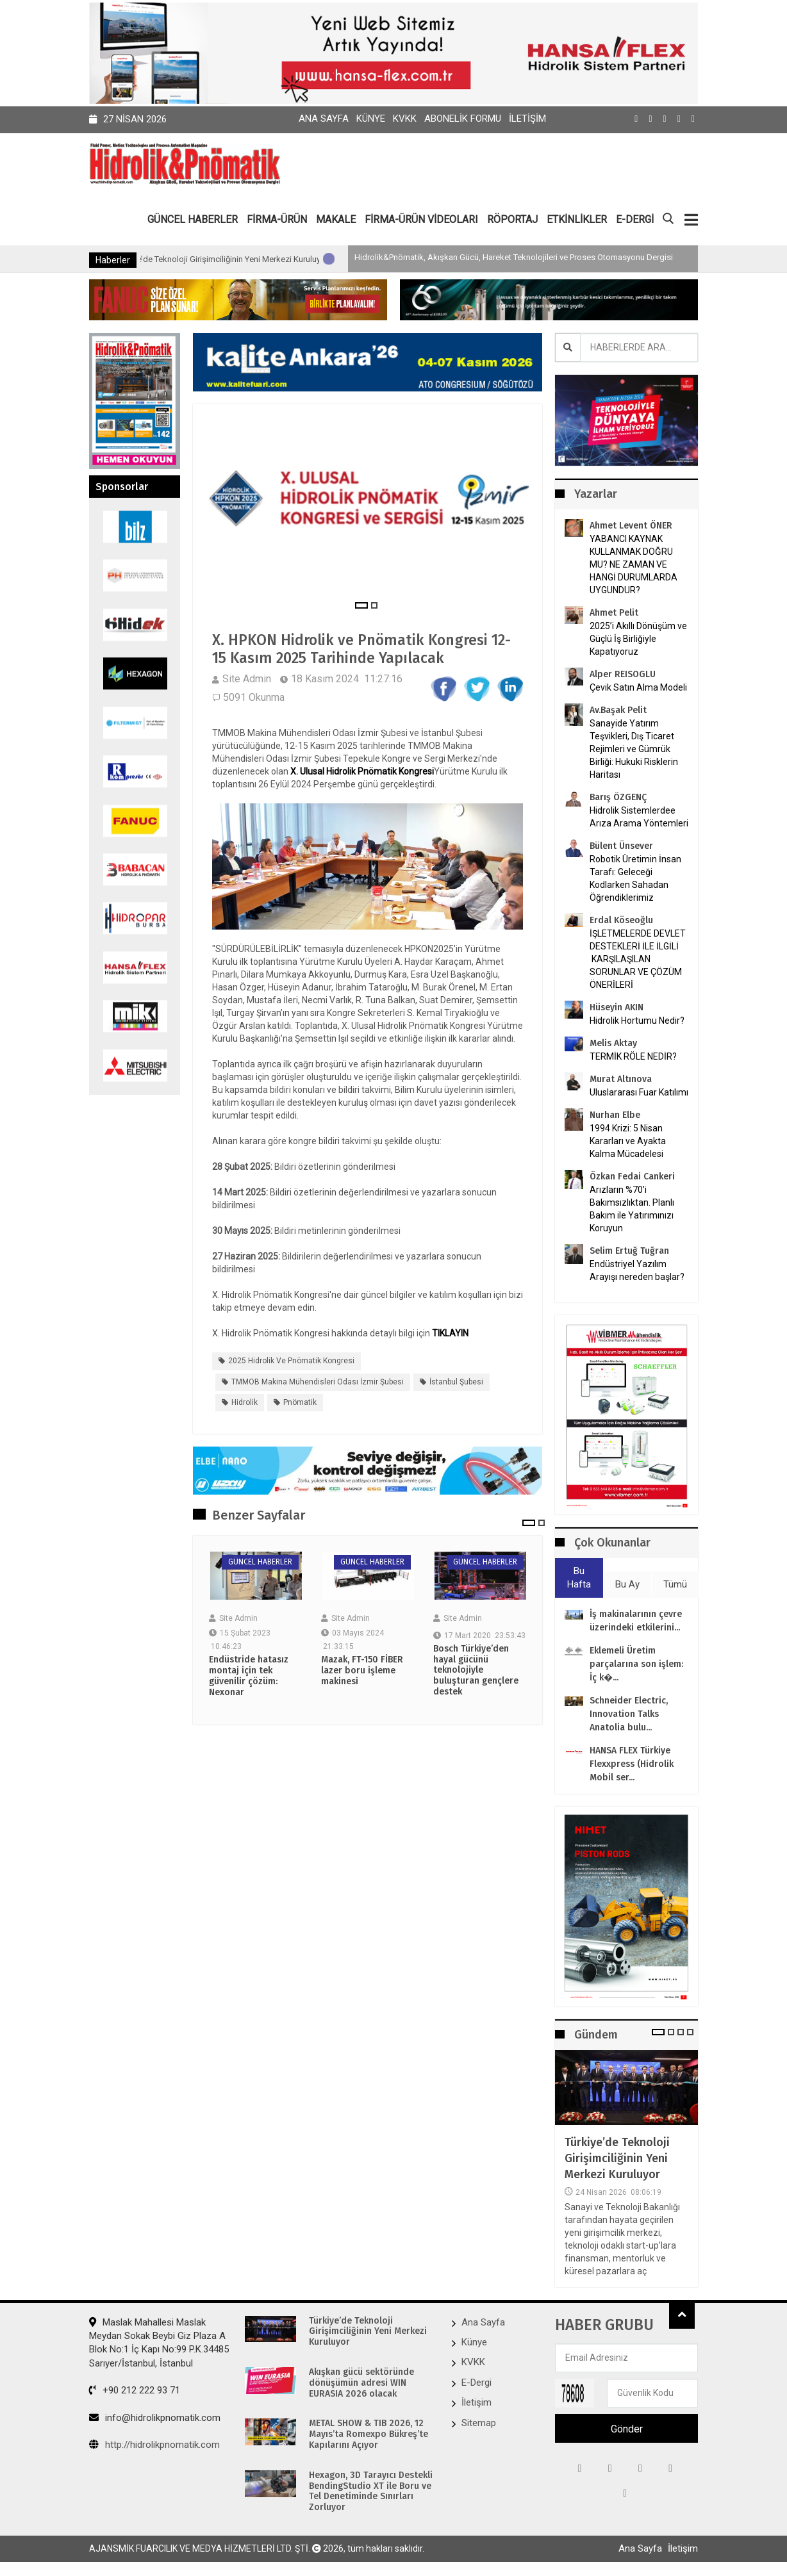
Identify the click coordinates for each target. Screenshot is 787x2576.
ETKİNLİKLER (577, 219)
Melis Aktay (613, 1042)
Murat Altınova (621, 1078)
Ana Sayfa (324, 118)
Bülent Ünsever (621, 845)
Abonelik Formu (462, 118)
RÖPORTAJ (512, 219)
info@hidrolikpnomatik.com (154, 2418)
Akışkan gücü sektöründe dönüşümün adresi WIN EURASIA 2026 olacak (361, 2383)
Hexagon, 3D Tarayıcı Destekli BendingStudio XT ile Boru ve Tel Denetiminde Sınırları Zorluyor (371, 2491)
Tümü (675, 1584)
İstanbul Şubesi (456, 1383)
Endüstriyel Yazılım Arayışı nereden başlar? (637, 1269)
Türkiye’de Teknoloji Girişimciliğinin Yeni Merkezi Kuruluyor (283, 259)
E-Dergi (476, 2382)
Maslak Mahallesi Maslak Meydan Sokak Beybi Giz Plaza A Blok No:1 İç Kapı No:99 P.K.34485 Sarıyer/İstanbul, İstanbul (159, 2342)
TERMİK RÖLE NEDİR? (633, 1056)
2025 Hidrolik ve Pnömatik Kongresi (291, 1362)
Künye (370, 118)
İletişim (527, 118)
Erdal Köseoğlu (621, 919)
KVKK (405, 118)
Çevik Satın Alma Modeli (638, 687)
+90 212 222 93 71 (134, 2390)
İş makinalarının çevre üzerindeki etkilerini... (636, 1621)
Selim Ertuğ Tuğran (629, 1250)
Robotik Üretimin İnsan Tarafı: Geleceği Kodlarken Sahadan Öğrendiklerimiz (635, 877)
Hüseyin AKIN (616, 1006)
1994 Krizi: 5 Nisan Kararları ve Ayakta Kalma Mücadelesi (628, 1140)
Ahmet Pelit (614, 612)
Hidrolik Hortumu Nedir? (637, 1020)
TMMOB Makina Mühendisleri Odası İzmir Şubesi (317, 1383)
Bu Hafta (579, 1577)
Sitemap (478, 2423)
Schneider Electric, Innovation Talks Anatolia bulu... (629, 1715)
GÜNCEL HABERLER (192, 219)
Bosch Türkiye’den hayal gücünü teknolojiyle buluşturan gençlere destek (475, 1671)
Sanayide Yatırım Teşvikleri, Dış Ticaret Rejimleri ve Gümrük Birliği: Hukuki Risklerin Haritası (634, 748)
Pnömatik (300, 1403)
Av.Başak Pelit (618, 709)
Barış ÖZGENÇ (618, 796)
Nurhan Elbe (615, 1114)
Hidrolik (244, 1403)
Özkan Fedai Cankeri (632, 1175)
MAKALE (336, 219)
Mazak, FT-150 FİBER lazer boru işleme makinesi (362, 1673)
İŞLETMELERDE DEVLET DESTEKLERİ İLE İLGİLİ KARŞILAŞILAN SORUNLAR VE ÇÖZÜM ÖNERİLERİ (638, 958)
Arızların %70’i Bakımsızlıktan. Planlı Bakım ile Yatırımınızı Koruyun (632, 1208)
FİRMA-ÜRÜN (277, 219)
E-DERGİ (635, 219)
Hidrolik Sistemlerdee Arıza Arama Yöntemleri (639, 816)
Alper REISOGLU (623, 673)
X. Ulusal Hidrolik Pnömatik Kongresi (362, 773)
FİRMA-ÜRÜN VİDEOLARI (421, 219)
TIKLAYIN (450, 1335)
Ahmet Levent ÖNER (631, 525)
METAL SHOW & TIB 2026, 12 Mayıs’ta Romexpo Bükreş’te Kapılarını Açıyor (368, 2434)
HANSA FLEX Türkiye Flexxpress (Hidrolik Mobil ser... (632, 1765)
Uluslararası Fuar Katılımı (639, 1092)
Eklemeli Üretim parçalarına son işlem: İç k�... (636, 1665)
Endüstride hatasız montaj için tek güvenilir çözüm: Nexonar (248, 1678)
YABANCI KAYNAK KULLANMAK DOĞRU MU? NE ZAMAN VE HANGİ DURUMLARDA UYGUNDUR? (633, 564)
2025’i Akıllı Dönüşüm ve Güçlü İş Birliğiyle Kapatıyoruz (638, 638)
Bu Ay (627, 1584)
